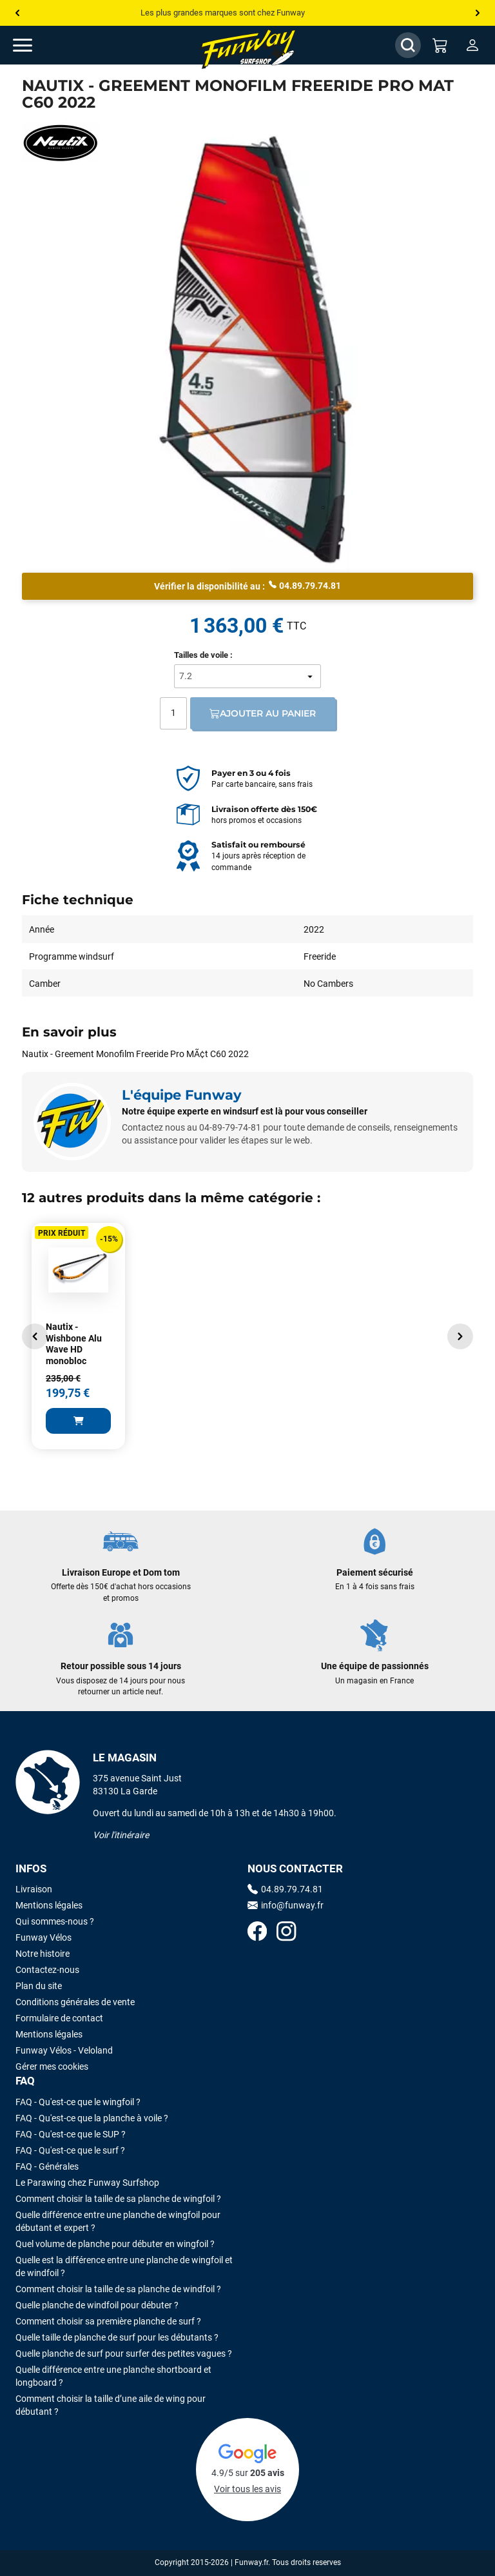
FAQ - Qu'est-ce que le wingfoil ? (78, 2102)
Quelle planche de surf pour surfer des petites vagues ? (123, 2353)
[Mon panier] (440, 45)
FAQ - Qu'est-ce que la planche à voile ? (91, 2118)
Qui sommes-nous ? (54, 1921)
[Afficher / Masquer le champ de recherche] (408, 45)
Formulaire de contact (59, 2018)
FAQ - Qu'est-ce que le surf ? (70, 2150)
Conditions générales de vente (75, 2002)
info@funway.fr (286, 1905)
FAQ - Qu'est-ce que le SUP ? (70, 2134)
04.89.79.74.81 (305, 585)
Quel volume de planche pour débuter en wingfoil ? (115, 2244)
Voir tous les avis (247, 2489)
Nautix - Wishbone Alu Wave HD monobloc (74, 1344)
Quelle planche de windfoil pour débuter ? (97, 2305)
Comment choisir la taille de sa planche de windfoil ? (118, 2289)
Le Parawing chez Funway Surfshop (87, 2182)
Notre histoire (42, 1953)
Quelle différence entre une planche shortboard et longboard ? (113, 2376)
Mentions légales (48, 1905)
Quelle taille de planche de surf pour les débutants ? (116, 2337)
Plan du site (38, 1986)
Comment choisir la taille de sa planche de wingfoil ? (118, 2199)
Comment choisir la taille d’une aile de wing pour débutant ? (110, 2405)
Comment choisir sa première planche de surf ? (108, 2321)
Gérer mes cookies (51, 2066)
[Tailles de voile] (247, 676)
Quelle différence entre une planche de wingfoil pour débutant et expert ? (117, 2221)
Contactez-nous (47, 1970)
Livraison (33, 1889)
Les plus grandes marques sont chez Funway (223, 12)
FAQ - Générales (47, 2166)
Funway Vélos (43, 1937)
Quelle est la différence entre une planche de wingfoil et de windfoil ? (124, 2266)
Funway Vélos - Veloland (64, 2050)
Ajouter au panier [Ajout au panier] (262, 713)
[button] (35, 1336)
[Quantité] (173, 713)
